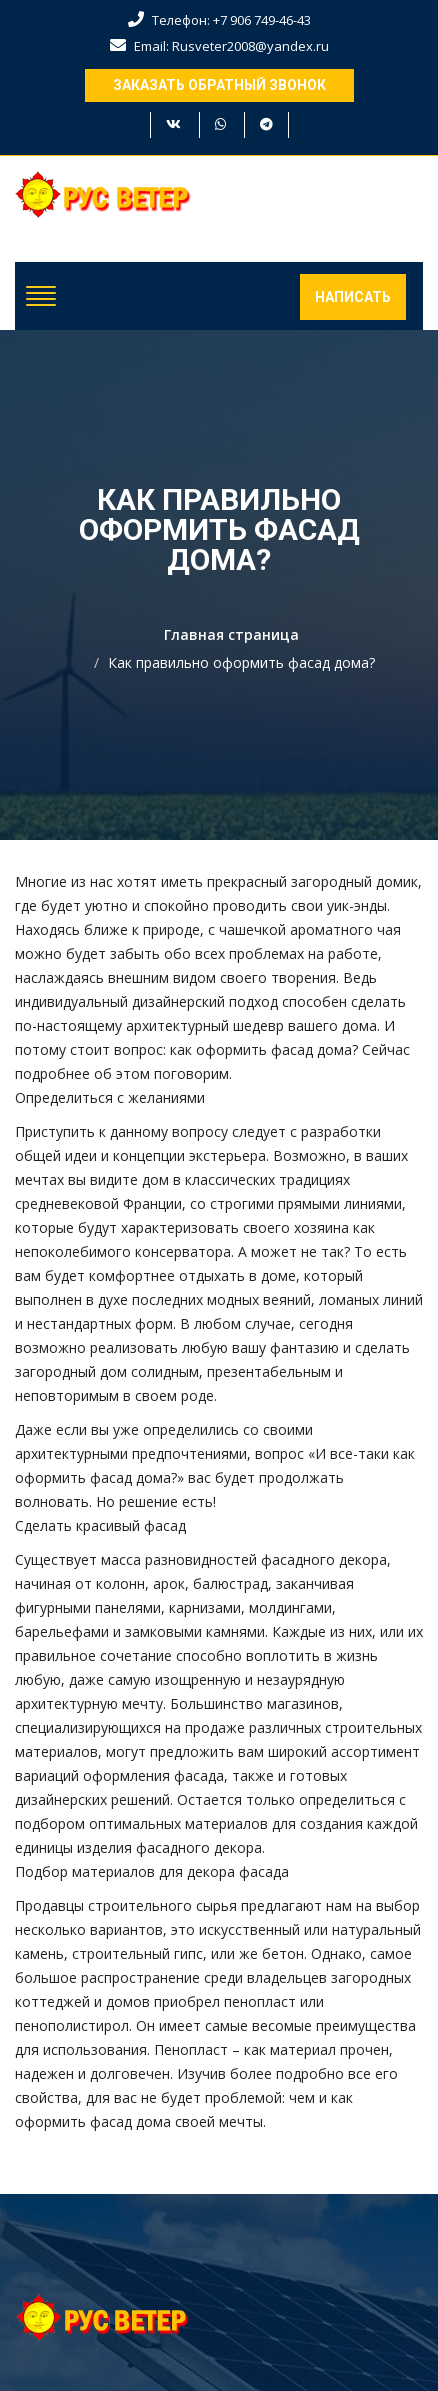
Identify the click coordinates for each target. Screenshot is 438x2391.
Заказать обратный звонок (219, 85)
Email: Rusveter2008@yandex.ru (219, 46)
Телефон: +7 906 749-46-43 (219, 20)
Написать (353, 297)
